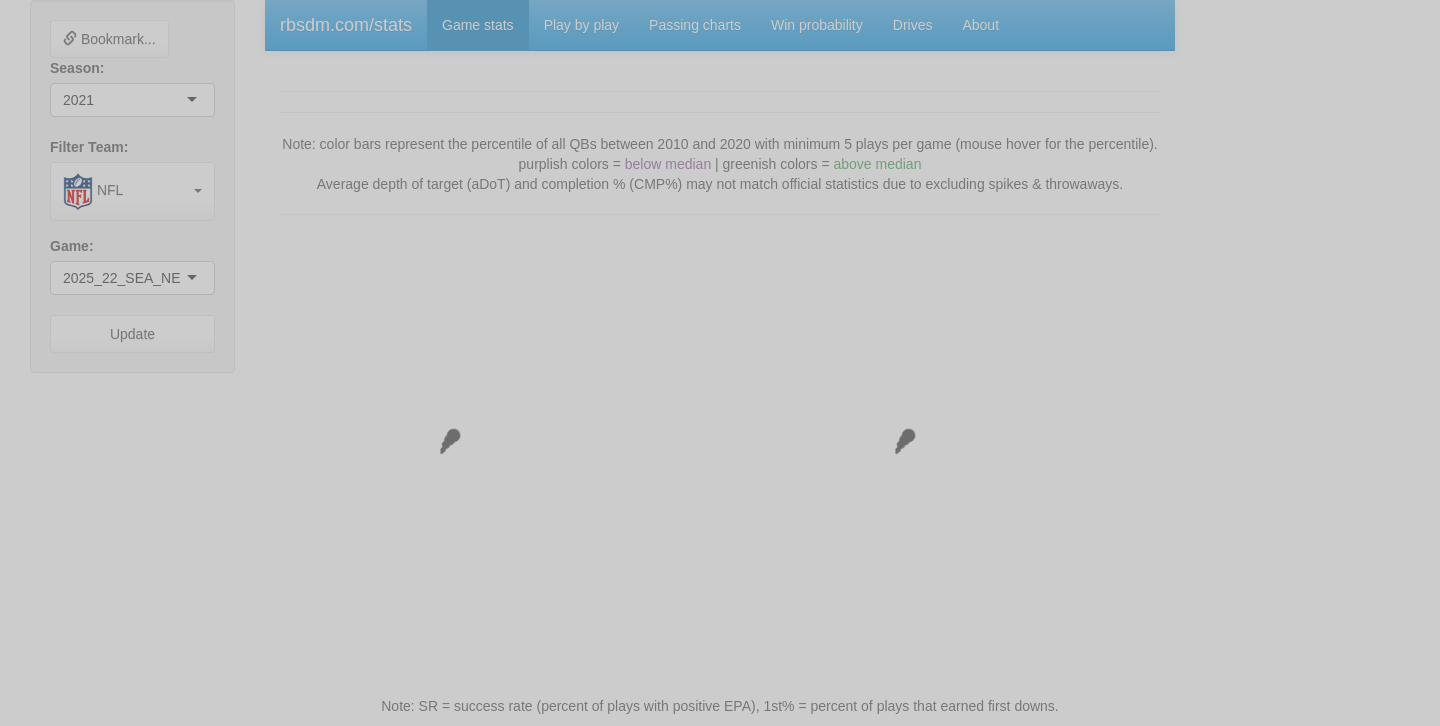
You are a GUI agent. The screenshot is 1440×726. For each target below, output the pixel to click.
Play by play (581, 25)
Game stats (478, 25)
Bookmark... (109, 39)
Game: (72, 246)
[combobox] (96, 100)
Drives (913, 25)
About (980, 25)
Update (132, 334)
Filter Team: (89, 147)
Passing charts (695, 25)
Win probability (817, 25)
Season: (77, 68)
